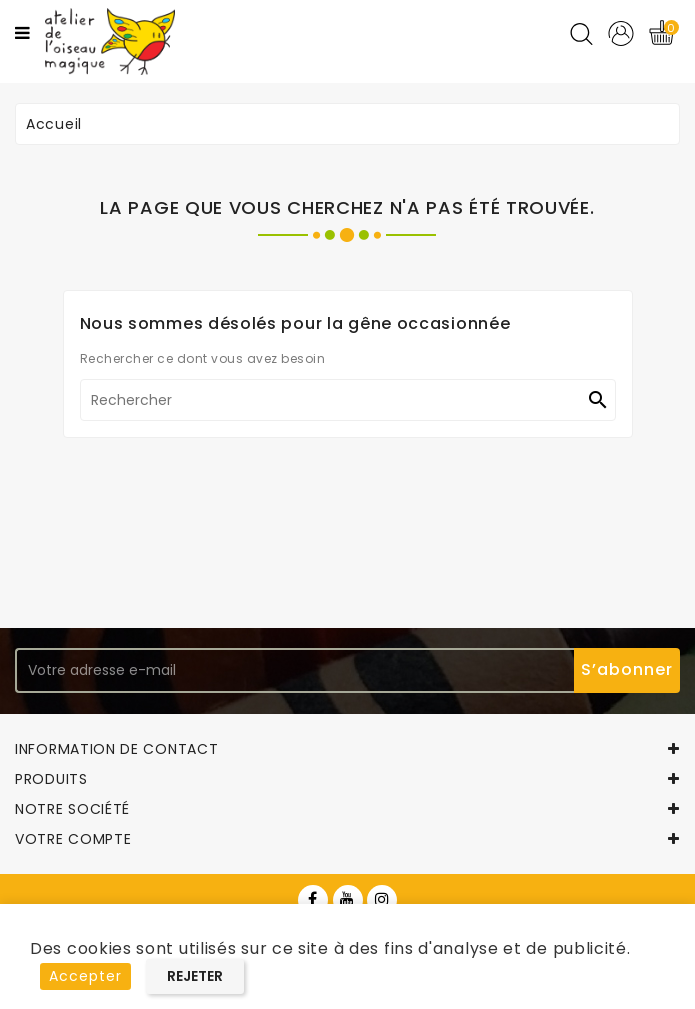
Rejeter (195, 976)
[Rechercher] (348, 400)
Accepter (85, 976)
